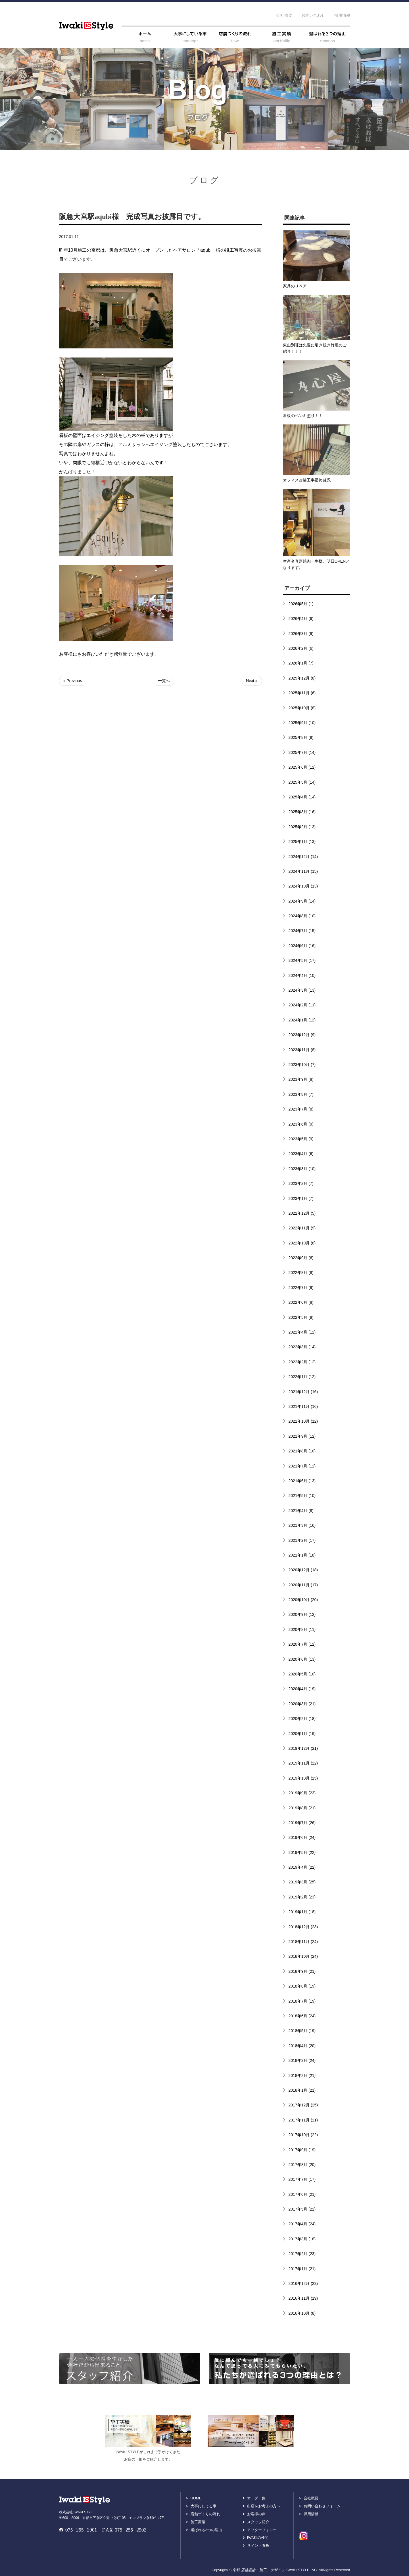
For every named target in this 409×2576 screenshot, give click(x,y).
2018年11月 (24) (303, 1941)
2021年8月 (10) (302, 1451)
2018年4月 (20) (302, 2045)
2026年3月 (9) (301, 633)
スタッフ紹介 (258, 2522)
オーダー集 (256, 2498)
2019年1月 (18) (302, 1912)
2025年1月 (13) (302, 841)
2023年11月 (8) (302, 1050)
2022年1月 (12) (302, 1376)
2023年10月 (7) (302, 1064)
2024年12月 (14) (303, 856)
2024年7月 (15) (302, 930)
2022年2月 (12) (302, 1362)
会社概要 (284, 15)
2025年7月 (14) (302, 752)
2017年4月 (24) (302, 2224)
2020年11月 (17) (303, 1585)
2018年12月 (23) (303, 1927)
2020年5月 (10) (302, 1674)
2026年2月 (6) (301, 648)
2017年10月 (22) (303, 2135)
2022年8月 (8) (301, 1272)
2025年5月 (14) (302, 782)
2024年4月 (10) (302, 975)
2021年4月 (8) (301, 1510)
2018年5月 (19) (302, 2030)
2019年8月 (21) (302, 1808)
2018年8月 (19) (302, 1986)
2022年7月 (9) (301, 1287)
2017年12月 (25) (303, 2105)
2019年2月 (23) (302, 1897)
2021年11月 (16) (303, 1406)
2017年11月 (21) (303, 2120)
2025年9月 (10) (302, 722)
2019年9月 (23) (302, 1793)
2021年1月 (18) (302, 1555)
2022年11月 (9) (302, 1228)
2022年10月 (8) (302, 1243)
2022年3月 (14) (302, 1347)
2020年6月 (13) (302, 1659)
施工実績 (198, 2522)
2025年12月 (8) (302, 678)
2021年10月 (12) (303, 1421)
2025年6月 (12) (302, 767)
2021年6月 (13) (302, 1481)
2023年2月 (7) (301, 1183)
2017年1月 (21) (302, 2268)
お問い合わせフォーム (322, 2506)
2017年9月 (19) (302, 2150)
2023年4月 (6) (301, 1153)
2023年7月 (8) (301, 1109)
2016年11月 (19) (303, 2298)
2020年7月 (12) (302, 1644)
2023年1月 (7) (301, 1198)
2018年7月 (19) (302, 2001)
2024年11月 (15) (303, 871)
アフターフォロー (262, 2530)
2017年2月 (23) (302, 2253)
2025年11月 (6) (302, 693)
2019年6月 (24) (302, 1837)
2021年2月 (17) (302, 1540)
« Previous (72, 680)
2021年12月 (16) (303, 1391)
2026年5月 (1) (301, 604)
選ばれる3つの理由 (206, 2530)
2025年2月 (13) (302, 827)
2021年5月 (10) (302, 1495)
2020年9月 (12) (302, 1614)
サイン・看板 (258, 2545)
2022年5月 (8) (301, 1317)
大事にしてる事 (203, 2506)
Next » (251, 680)
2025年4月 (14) (302, 797)
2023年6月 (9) (301, 1124)
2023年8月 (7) (301, 1094)
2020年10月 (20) (303, 1599)
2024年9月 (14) (302, 901)
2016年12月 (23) (303, 2283)
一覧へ (164, 680)
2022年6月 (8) (301, 1302)
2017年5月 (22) (302, 2209)
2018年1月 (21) (302, 2090)
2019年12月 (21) (303, 1748)
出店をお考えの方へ (263, 2506)
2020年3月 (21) (302, 1704)
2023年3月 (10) (302, 1168)
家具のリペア (295, 286)
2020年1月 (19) (302, 1733)
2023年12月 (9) (302, 1034)
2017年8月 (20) (302, 2164)
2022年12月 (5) (302, 1213)
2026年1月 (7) (301, 663)
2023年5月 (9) (301, 1139)
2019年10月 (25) (303, 1778)
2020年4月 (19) (302, 1689)
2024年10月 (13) (303, 886)
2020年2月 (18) (302, 1718)
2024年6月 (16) (302, 945)
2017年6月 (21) (302, 2194)
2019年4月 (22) (302, 1867)
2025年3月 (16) (302, 811)
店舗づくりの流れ (205, 2514)
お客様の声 (256, 2514)
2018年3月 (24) (302, 2060)
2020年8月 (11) (302, 1629)
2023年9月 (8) (301, 1079)
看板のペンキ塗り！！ (303, 415)
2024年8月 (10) (302, 916)
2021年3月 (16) (302, 1525)
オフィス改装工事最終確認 (307, 480)
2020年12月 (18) (303, 1570)
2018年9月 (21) (302, 1971)
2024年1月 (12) (302, 1020)
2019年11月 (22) (303, 1763)
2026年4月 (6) (301, 618)
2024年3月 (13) (302, 990)
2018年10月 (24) (303, 1956)
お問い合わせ (313, 15)
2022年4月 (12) (302, 1332)
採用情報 (342, 15)
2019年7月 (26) (302, 1822)
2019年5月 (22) (302, 1852)
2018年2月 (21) (302, 2075)
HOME (196, 2498)
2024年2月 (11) (302, 1005)
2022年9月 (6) (301, 1258)
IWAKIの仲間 (257, 2537)
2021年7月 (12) (302, 1466)
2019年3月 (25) (302, 1882)
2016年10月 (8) (302, 2313)
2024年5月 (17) (302, 960)
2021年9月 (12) (302, 1436)
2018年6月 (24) (302, 2016)
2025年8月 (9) (301, 737)
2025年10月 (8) (302, 708)
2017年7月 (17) (302, 2179)
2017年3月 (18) (302, 2239)
